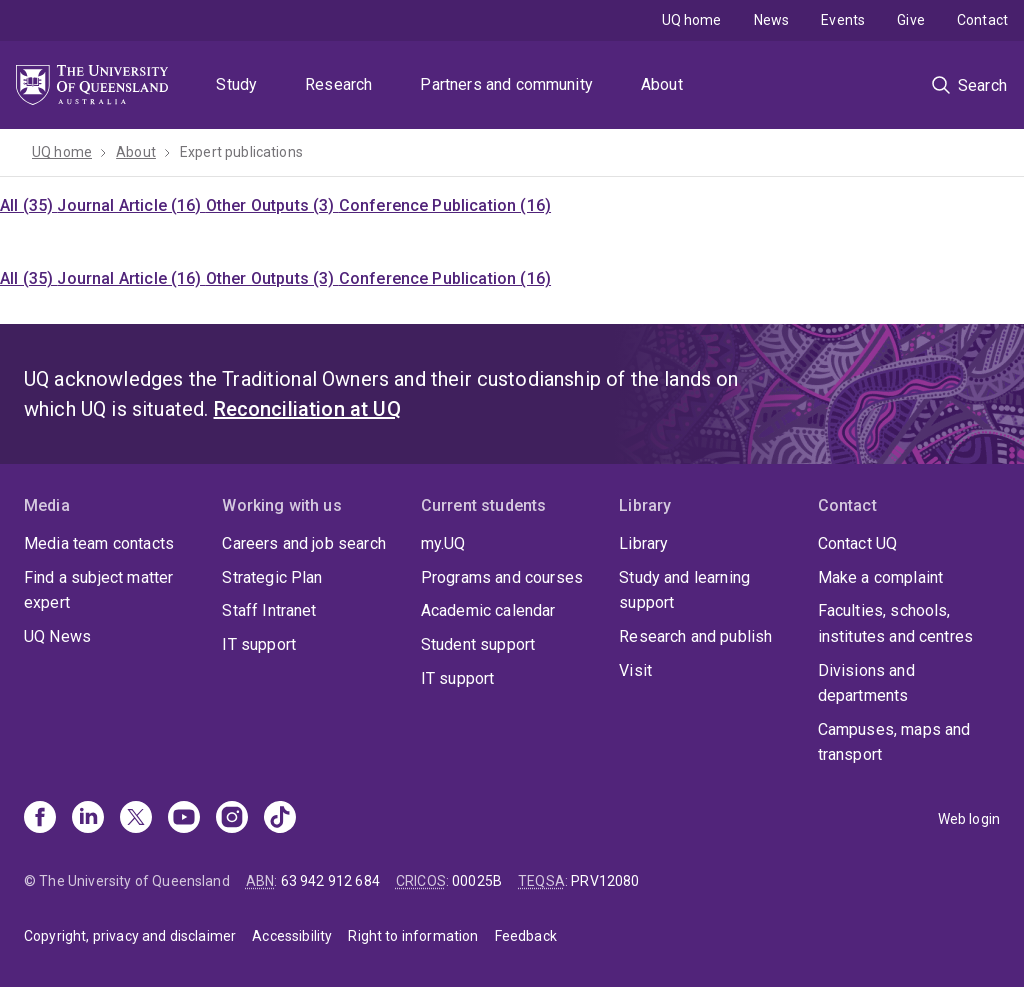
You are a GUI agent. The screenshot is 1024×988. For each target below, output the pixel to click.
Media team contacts (99, 543)
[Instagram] (232, 819)
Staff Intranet (269, 610)
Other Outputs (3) (272, 205)
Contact (982, 20)
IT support (259, 644)
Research (338, 84)
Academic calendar (488, 610)
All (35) (28, 205)
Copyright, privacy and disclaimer (130, 936)
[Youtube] (184, 819)
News (772, 20)
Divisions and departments (866, 683)
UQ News (57, 636)
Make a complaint (881, 577)
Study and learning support (684, 590)
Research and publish (695, 636)
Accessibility (292, 936)
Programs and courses (502, 577)
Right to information (413, 936)
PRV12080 (605, 881)
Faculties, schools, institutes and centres (896, 623)
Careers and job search (304, 543)
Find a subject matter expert (98, 590)
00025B (477, 881)
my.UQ (443, 543)
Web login (969, 819)
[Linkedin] (88, 819)
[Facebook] (40, 819)
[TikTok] (280, 819)
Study (236, 84)
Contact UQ (858, 543)
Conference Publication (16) (445, 205)
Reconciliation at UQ (307, 409)
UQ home (692, 20)
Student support (478, 644)
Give (911, 20)
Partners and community (506, 84)
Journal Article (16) (131, 205)
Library (643, 543)
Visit (635, 670)
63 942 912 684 (330, 881)
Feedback (526, 936)
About (662, 84)
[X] (136, 819)
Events (843, 20)
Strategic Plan (272, 577)
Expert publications (241, 152)
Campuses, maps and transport (894, 742)
